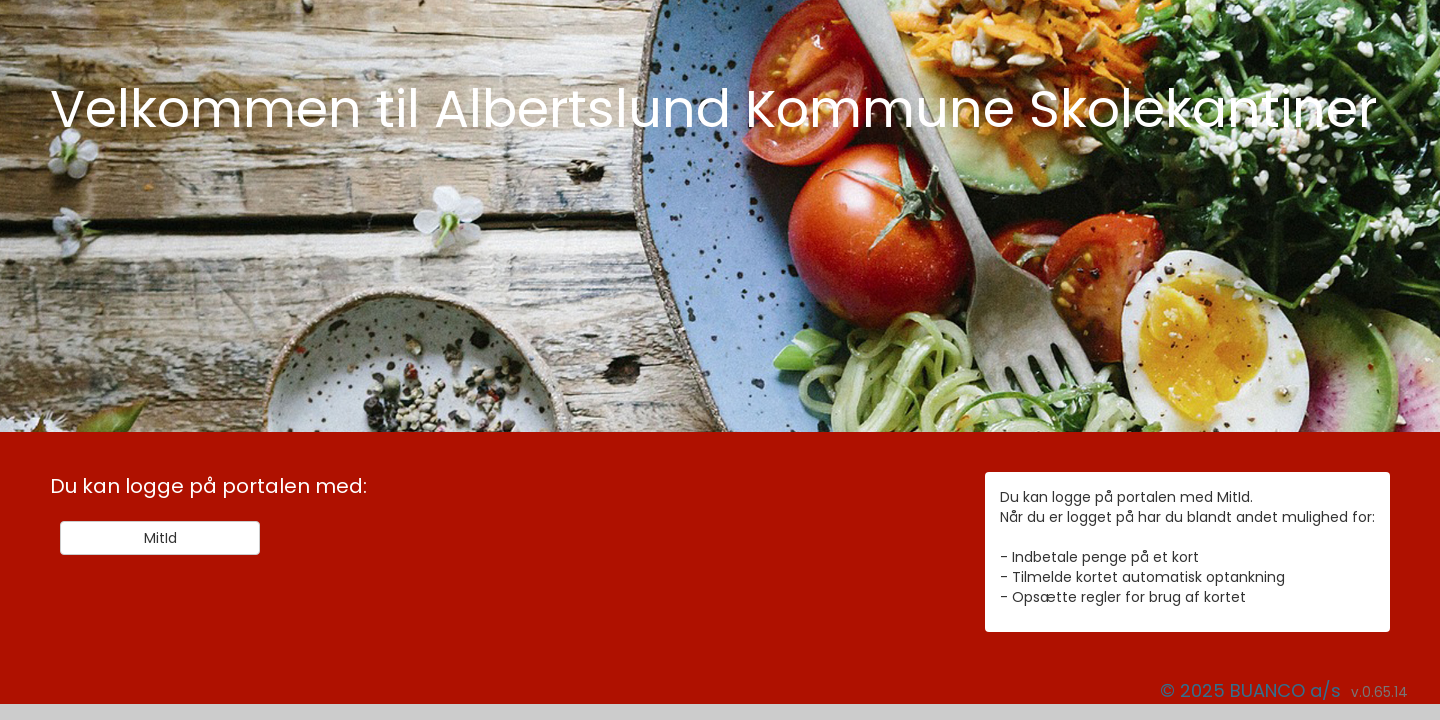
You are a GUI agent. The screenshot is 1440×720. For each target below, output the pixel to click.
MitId (160, 538)
